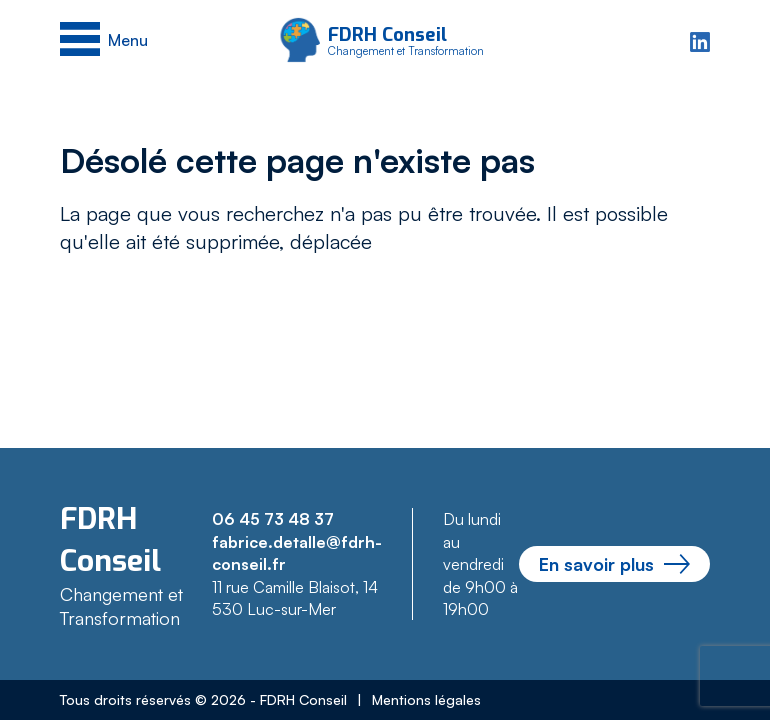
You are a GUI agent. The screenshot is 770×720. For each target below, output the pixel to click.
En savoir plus (614, 564)
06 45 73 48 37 (273, 519)
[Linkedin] (700, 39)
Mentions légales (426, 699)
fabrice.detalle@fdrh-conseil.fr (297, 553)
